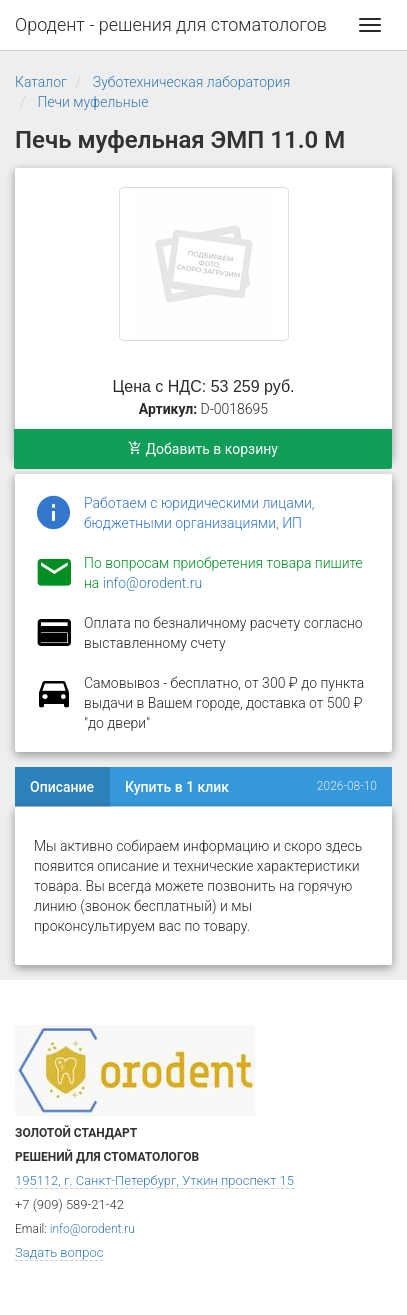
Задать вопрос (59, 1252)
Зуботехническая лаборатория (191, 82)
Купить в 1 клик (177, 787)
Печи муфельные (92, 102)
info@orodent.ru (152, 583)
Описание (62, 787)
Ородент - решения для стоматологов (171, 24)
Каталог (41, 82)
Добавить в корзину (203, 449)
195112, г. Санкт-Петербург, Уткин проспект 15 (154, 1180)
